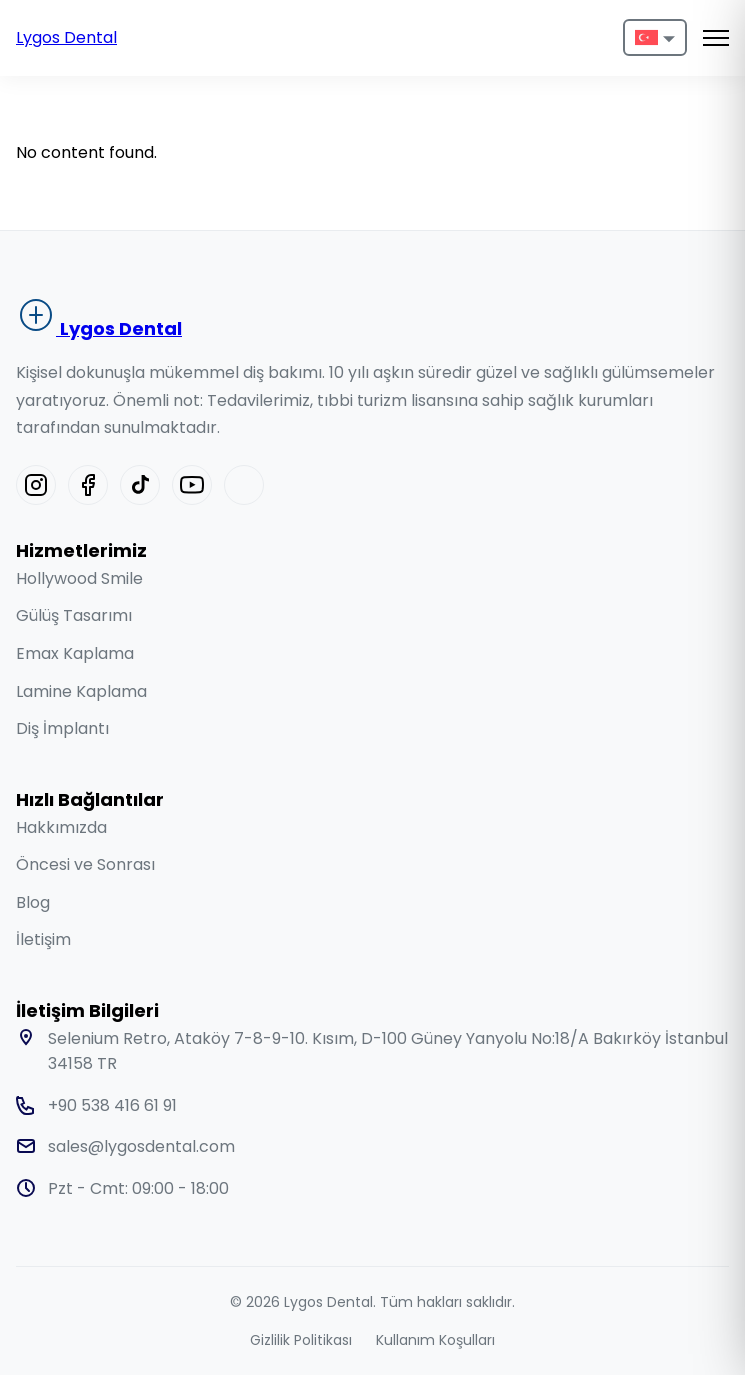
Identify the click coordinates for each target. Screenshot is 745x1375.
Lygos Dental (66, 37)
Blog (33, 902)
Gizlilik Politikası (301, 1340)
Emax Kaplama (75, 653)
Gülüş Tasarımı (74, 615)
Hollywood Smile (79, 578)
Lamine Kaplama (81, 691)
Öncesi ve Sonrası (85, 864)
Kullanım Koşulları (435, 1340)
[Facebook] (88, 485)
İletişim (43, 939)
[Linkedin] (244, 485)
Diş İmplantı (62, 728)
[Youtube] (192, 485)
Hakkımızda (61, 827)
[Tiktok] (140, 485)
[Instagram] (36, 485)
